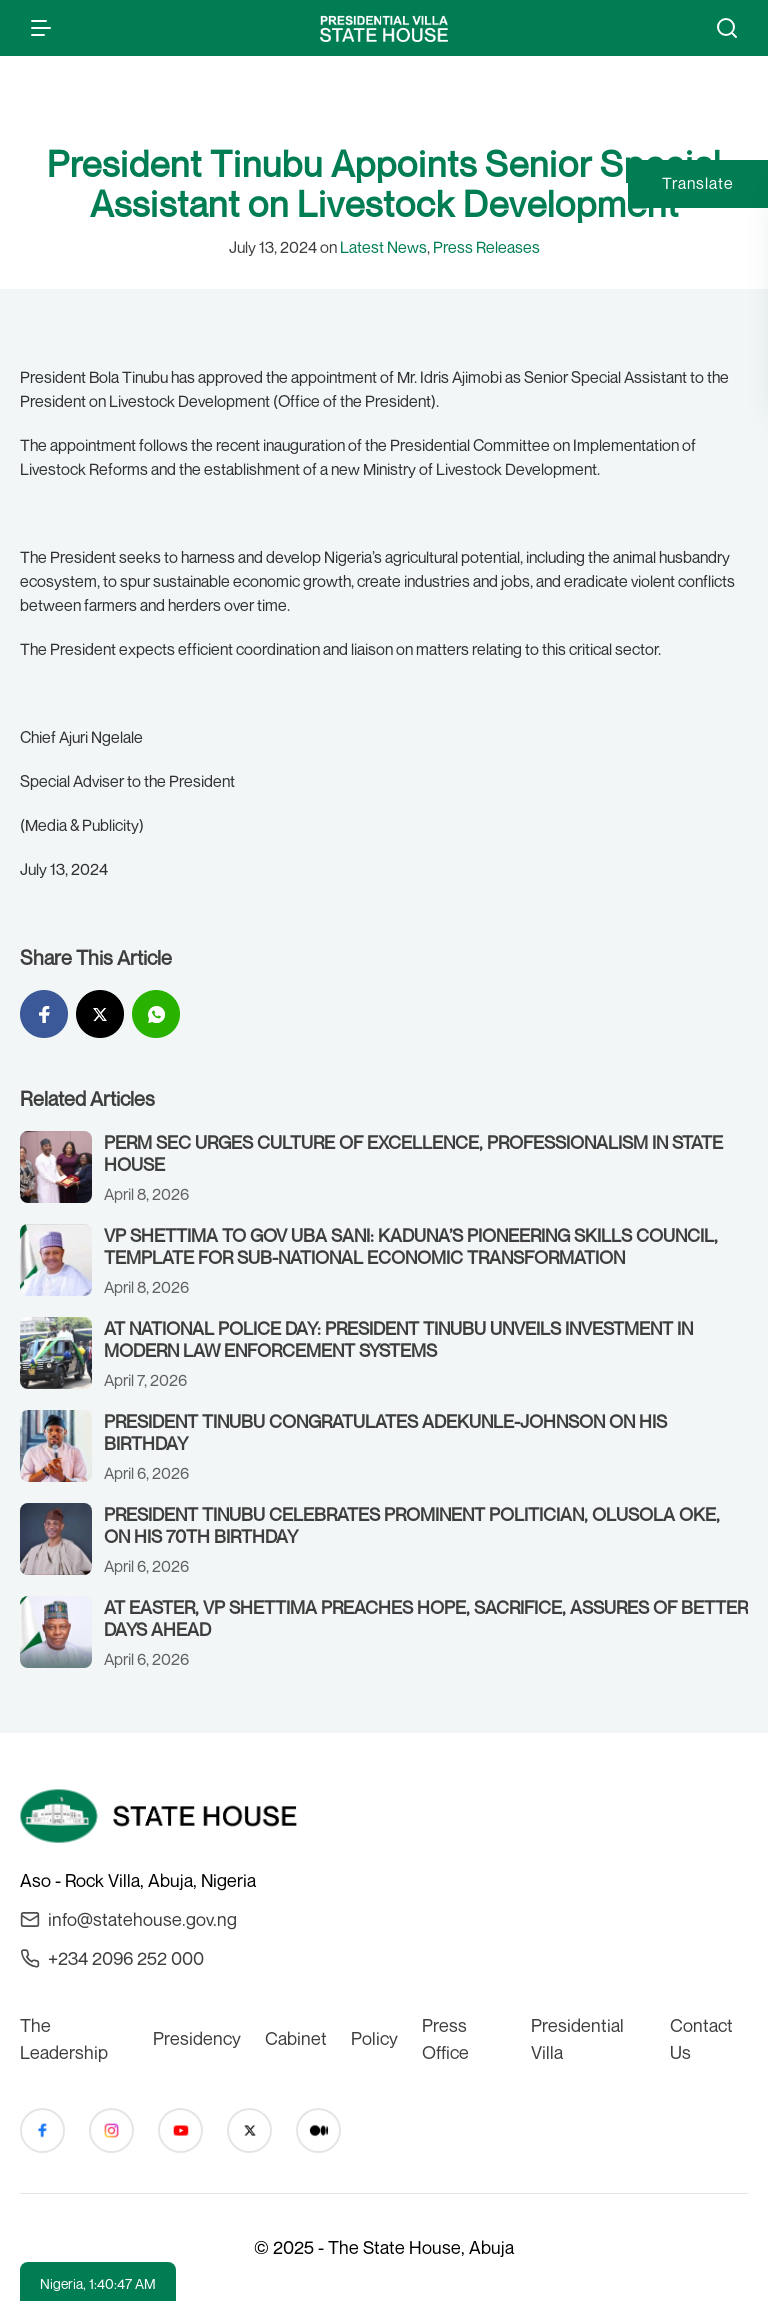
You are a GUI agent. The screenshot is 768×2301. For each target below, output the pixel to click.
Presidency (197, 2038)
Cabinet (296, 2038)
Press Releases (486, 247)
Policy (374, 2038)
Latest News (383, 247)
